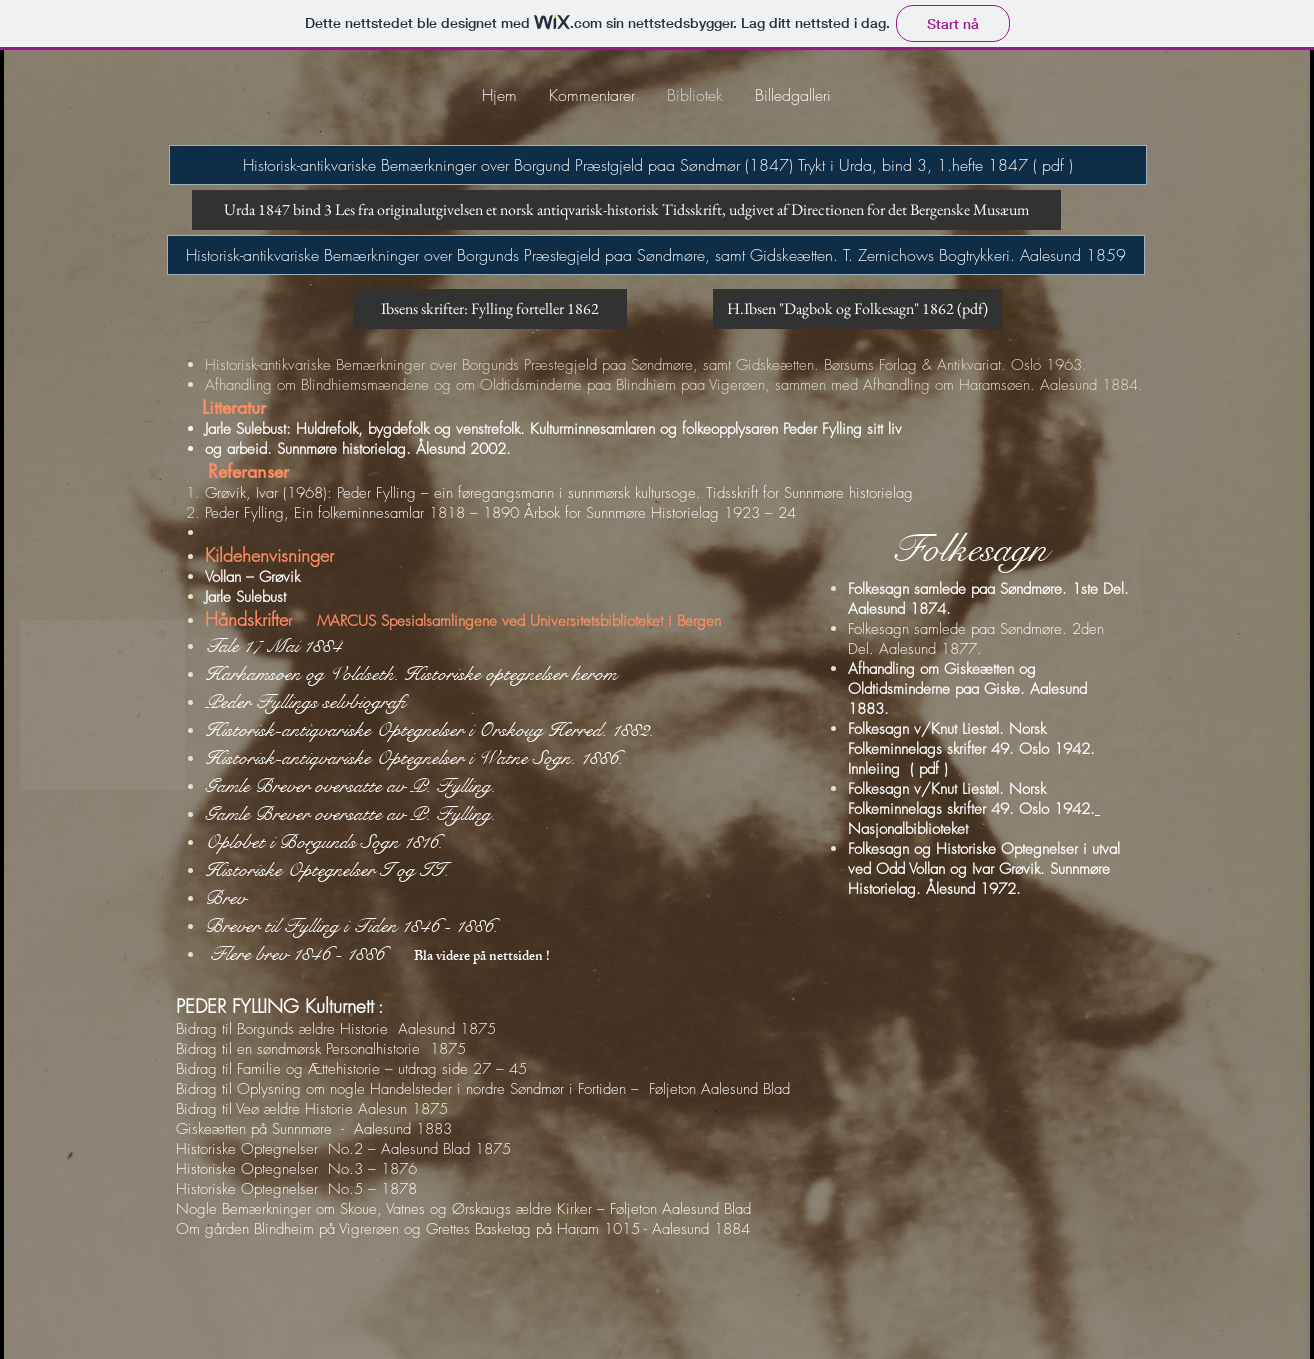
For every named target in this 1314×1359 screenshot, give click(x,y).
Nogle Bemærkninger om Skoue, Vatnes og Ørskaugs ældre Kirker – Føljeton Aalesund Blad (463, 1209)
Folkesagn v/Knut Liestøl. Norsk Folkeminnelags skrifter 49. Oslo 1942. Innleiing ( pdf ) (979, 749)
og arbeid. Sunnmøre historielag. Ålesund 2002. (358, 449)
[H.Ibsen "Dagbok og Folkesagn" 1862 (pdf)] (857, 309)
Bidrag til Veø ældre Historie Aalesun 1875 (312, 1109)
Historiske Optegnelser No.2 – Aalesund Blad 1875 (343, 1149)
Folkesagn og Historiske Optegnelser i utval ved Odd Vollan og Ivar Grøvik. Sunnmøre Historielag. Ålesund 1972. (984, 869)
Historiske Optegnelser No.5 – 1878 (296, 1189)
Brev (225, 898)
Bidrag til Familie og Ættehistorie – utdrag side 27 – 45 (351, 1069)
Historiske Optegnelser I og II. (327, 870)
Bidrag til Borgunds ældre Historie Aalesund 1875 (336, 1029)
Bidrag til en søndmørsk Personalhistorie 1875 (321, 1049)
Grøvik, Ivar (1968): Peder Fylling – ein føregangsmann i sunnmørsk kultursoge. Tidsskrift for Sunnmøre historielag (559, 493)
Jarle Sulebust (245, 597)
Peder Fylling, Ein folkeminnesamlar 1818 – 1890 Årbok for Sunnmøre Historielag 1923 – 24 (500, 513)
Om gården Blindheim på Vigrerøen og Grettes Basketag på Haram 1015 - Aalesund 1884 (463, 1229)
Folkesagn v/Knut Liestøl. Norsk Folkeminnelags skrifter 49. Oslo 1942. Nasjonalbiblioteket (976, 809)
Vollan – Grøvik (252, 577)
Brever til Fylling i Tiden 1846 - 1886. (359, 926)
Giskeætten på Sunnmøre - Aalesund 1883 (314, 1129)
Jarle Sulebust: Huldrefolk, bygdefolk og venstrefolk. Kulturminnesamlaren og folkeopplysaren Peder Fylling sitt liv (553, 429)
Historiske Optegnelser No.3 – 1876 (296, 1169)
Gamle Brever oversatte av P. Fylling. (350, 814)
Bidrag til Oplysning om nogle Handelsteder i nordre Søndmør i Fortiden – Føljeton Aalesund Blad (483, 1089)
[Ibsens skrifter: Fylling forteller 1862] (490, 309)
